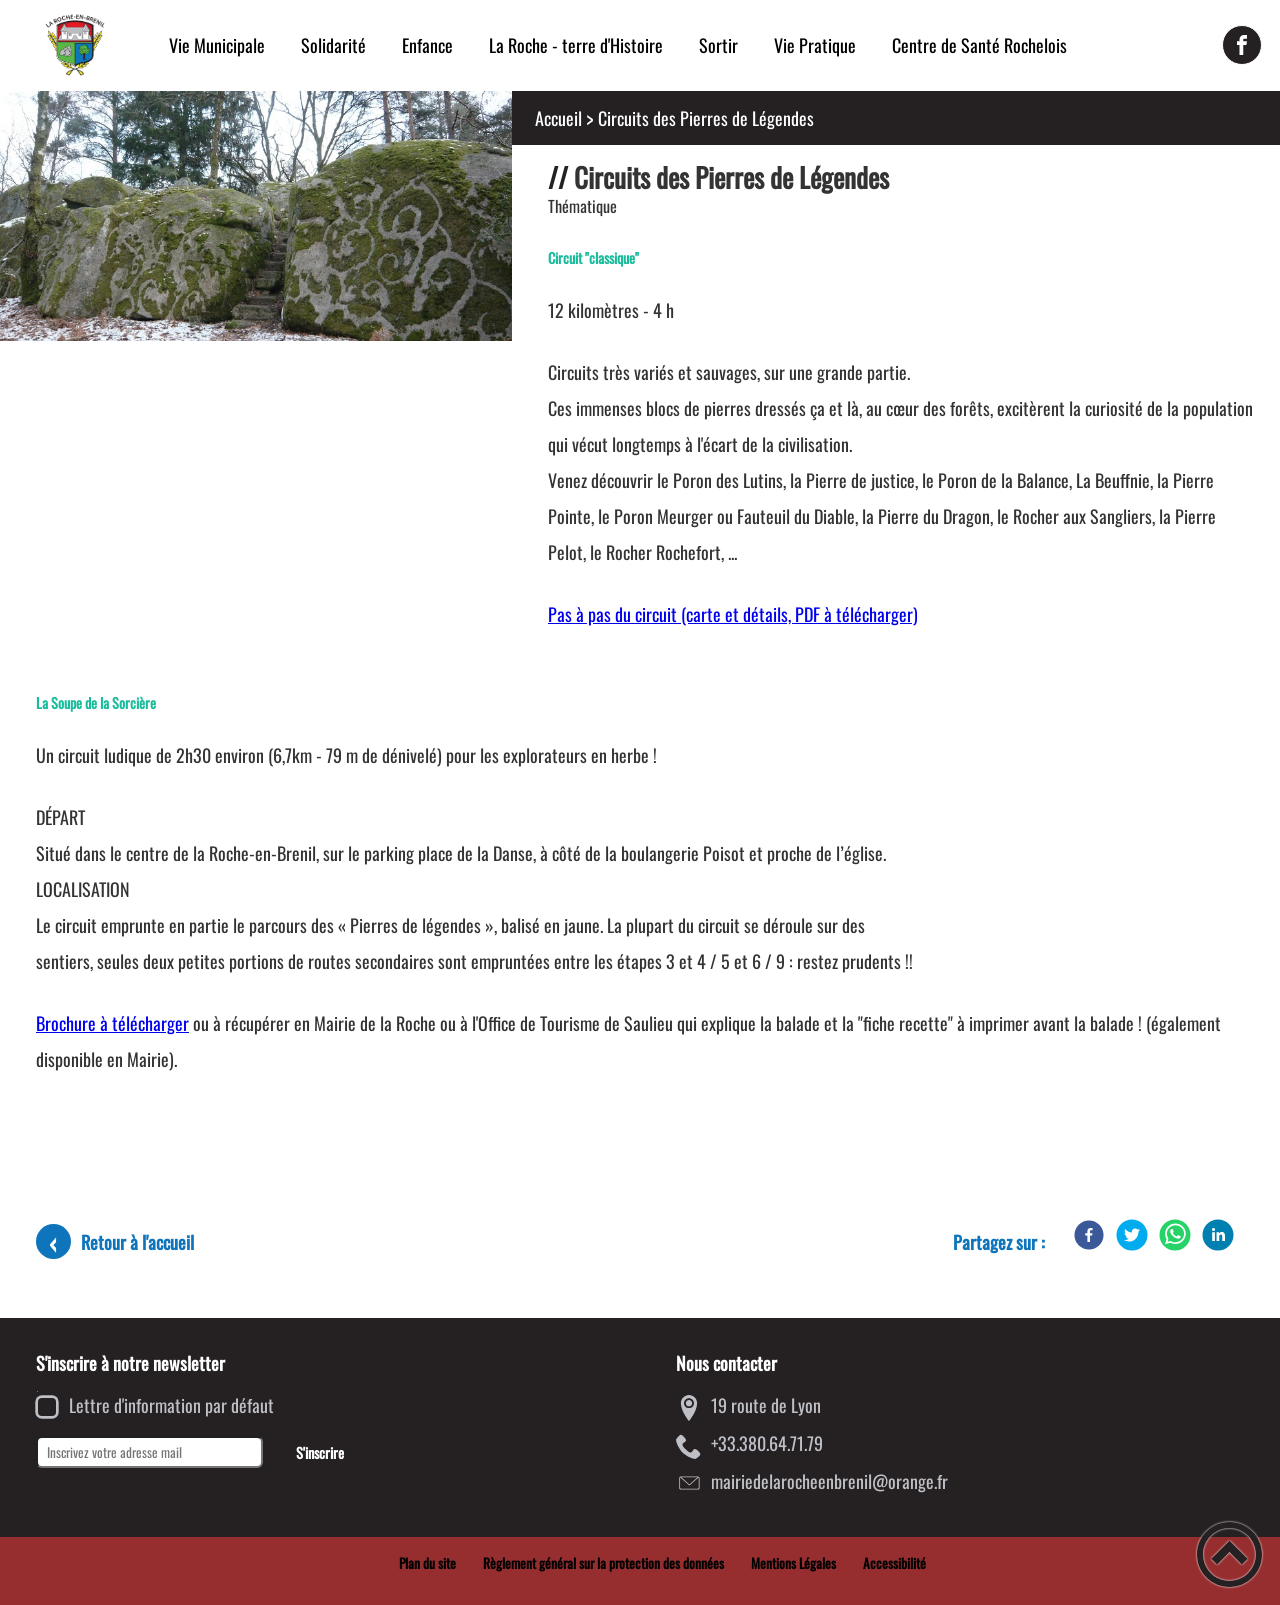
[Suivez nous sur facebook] (1242, 45)
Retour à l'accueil (137, 1242)
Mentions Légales (793, 1563)
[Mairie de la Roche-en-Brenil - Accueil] (75, 45)
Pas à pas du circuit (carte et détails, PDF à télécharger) (733, 614)
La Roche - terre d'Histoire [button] (576, 45)
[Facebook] (1089, 1235)
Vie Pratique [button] (815, 45)
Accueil (558, 118)
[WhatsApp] (1175, 1235)
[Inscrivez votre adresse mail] (149, 1452)
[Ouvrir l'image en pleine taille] (256, 218)
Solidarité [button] (333, 45)
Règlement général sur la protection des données (603, 1563)
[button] (1229, 1554)
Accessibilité (894, 1563)
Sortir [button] (718, 45)
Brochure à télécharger (112, 1023)
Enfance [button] (427, 45)
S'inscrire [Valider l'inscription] (320, 1452)
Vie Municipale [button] (217, 45)
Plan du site (427, 1563)
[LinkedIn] (1218, 1235)
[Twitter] (1132, 1235)
